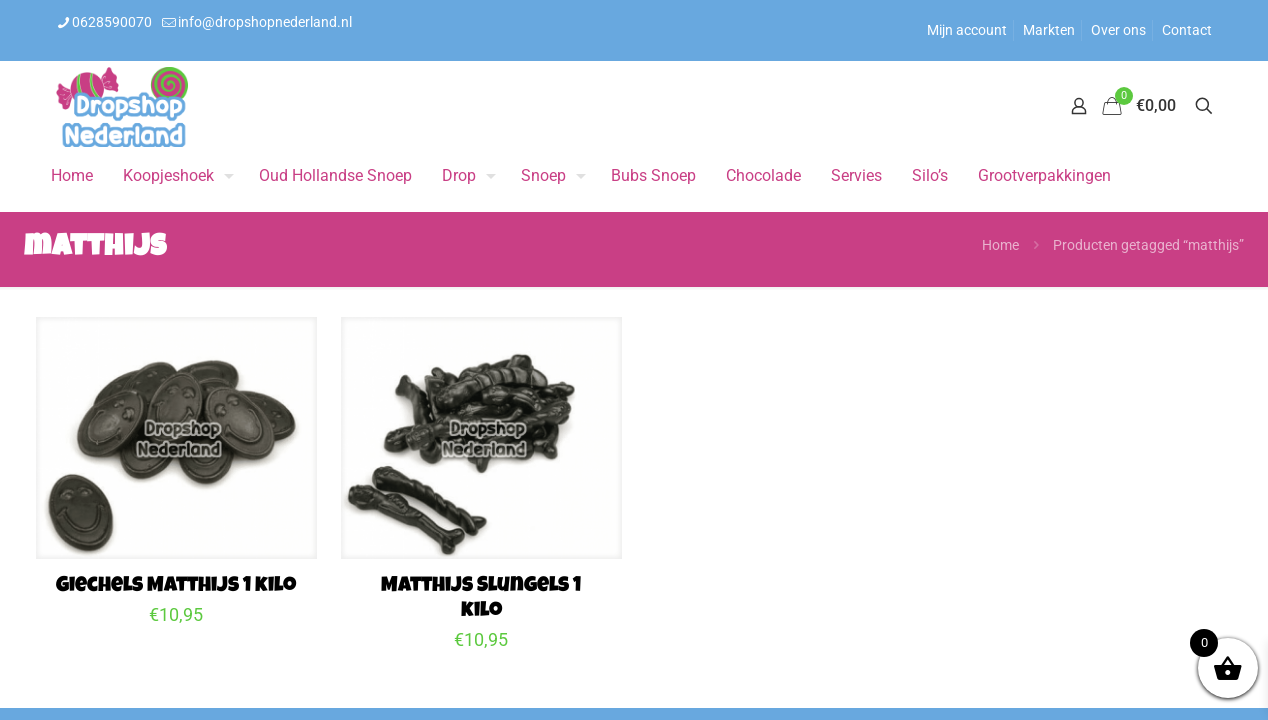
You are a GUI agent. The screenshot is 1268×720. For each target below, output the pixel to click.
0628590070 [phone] (112, 22)
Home (1000, 245)
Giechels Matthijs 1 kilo (176, 586)
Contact (1187, 30)
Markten (1049, 30)
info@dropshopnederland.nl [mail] (265, 22)
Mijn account (967, 30)
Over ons (1118, 30)
